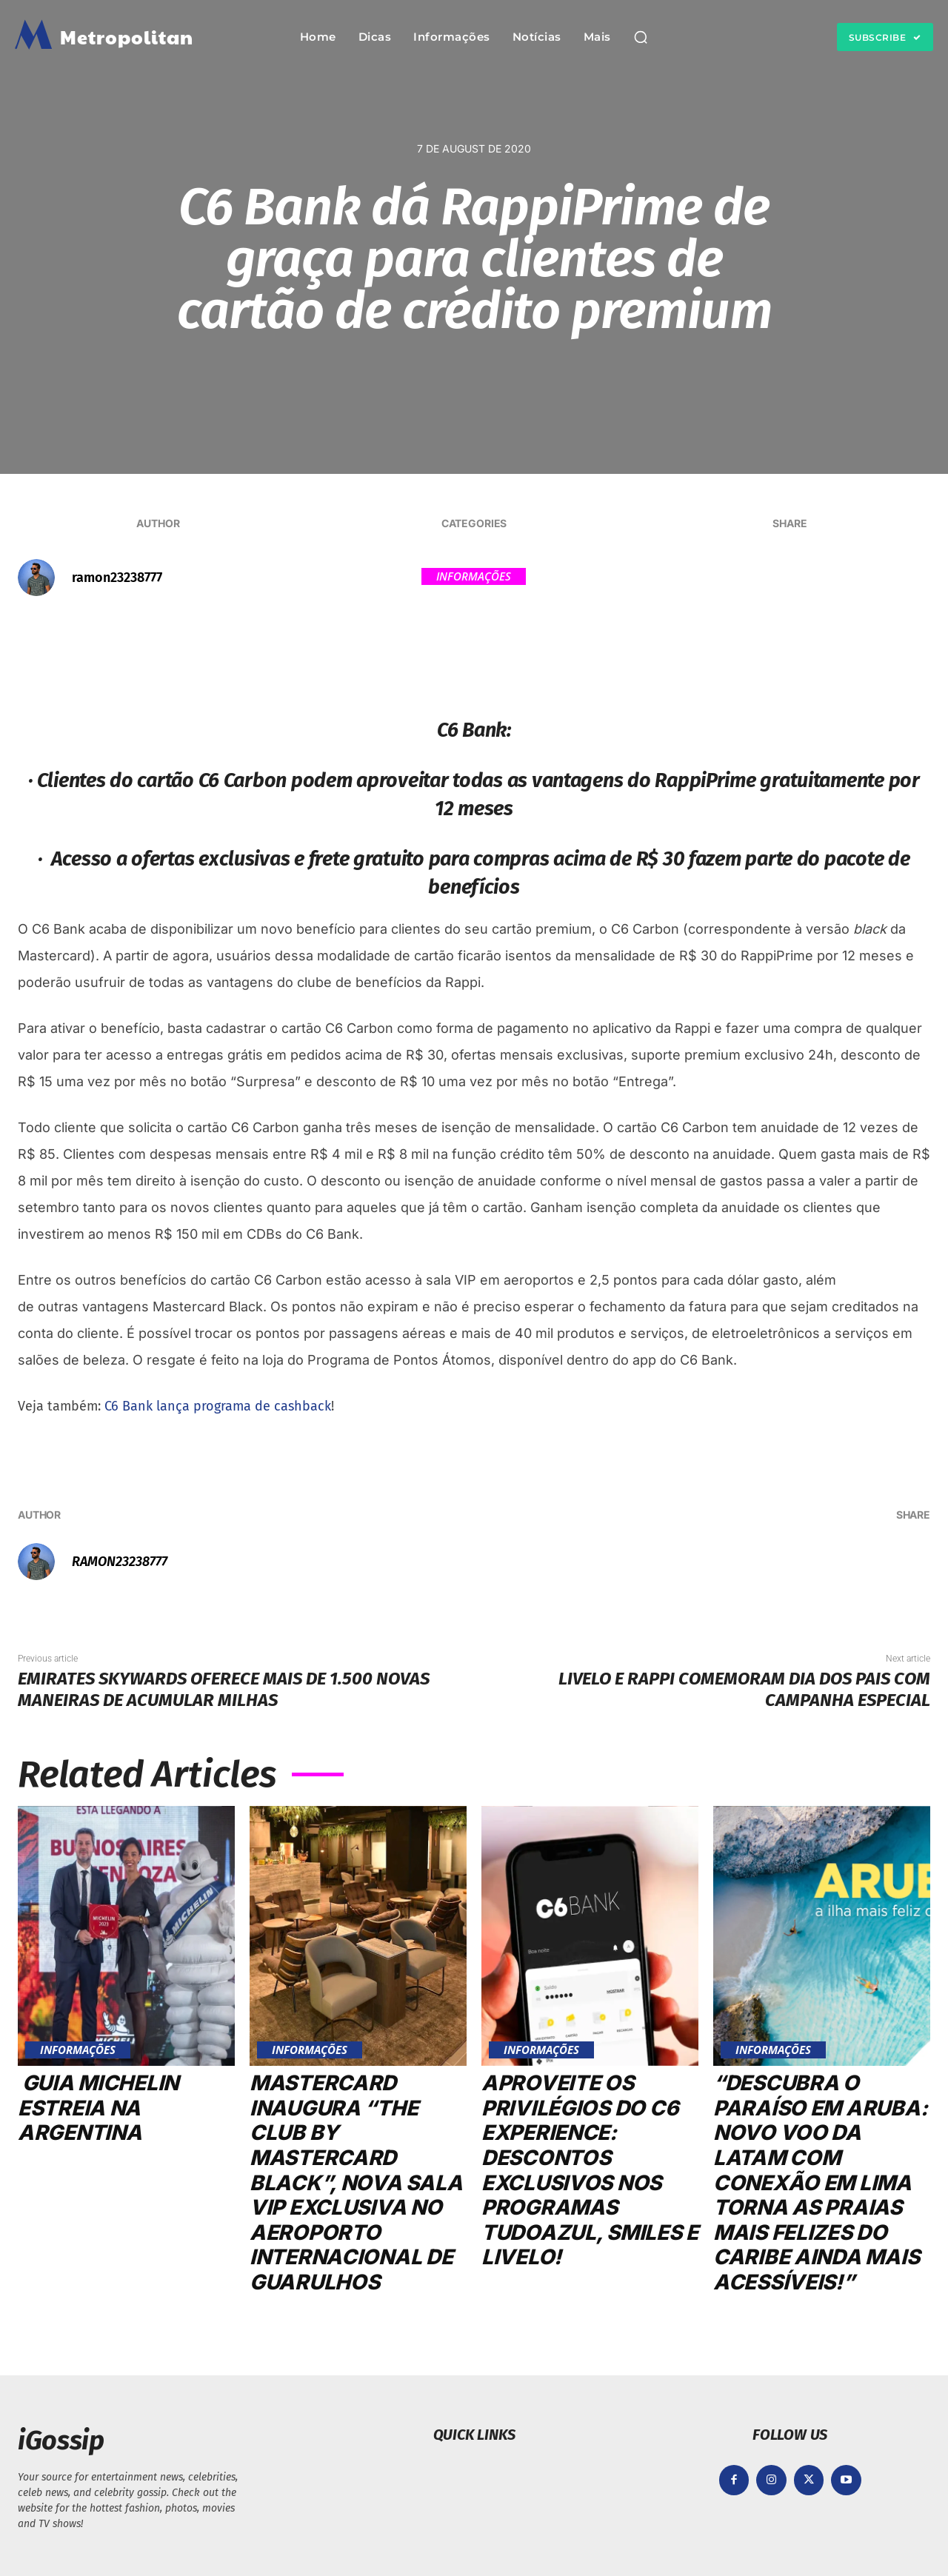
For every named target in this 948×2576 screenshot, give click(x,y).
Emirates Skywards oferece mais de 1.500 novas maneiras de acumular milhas (224, 1689)
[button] (640, 37)
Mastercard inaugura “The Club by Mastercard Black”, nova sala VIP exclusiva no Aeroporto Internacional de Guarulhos (356, 2182)
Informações (473, 576)
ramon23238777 (117, 577)
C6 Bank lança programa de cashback (217, 1406)
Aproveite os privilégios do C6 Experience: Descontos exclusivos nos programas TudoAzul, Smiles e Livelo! (589, 2169)
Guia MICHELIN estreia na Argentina (98, 2107)
